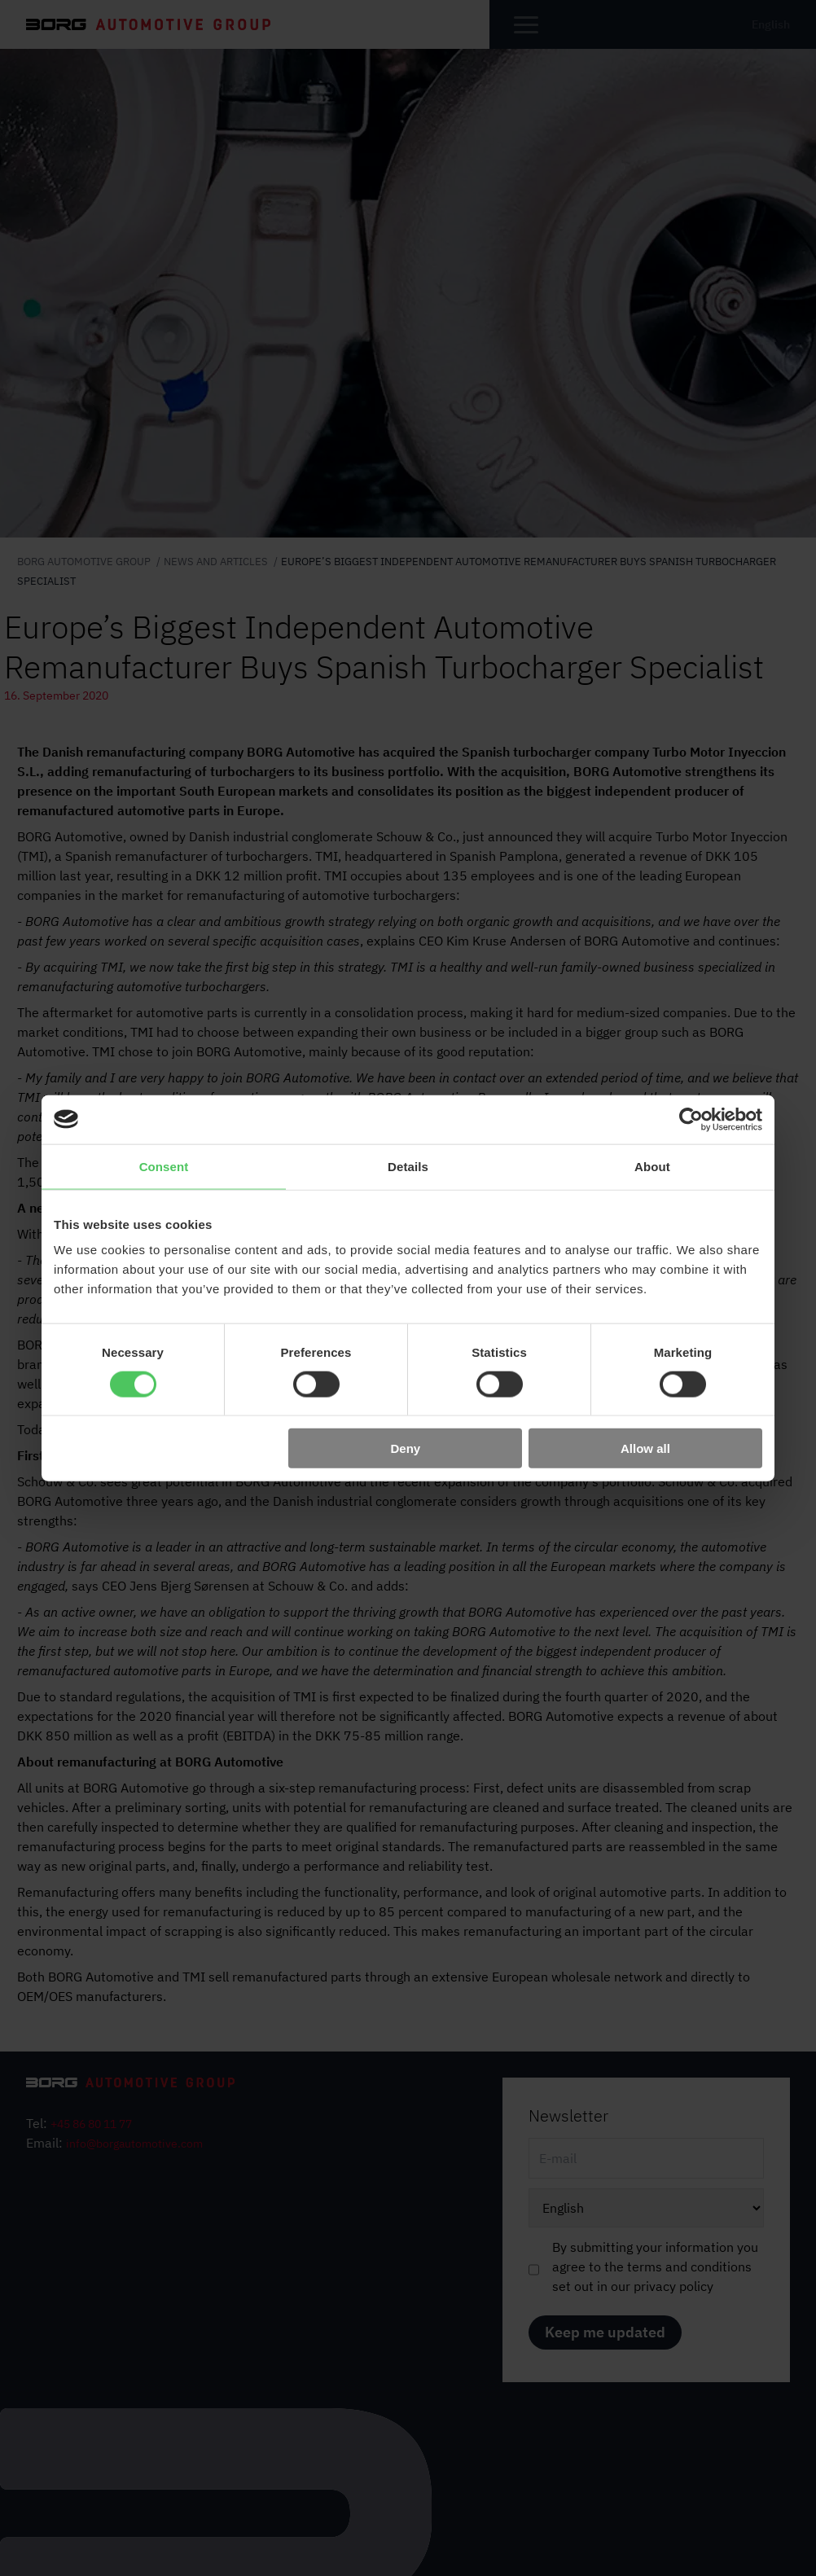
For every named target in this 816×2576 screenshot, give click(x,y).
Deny (406, 1448)
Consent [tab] (164, 1166)
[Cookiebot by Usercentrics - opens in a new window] (691, 1119)
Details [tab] (408, 1166)
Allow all (645, 1448)
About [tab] (652, 1166)
